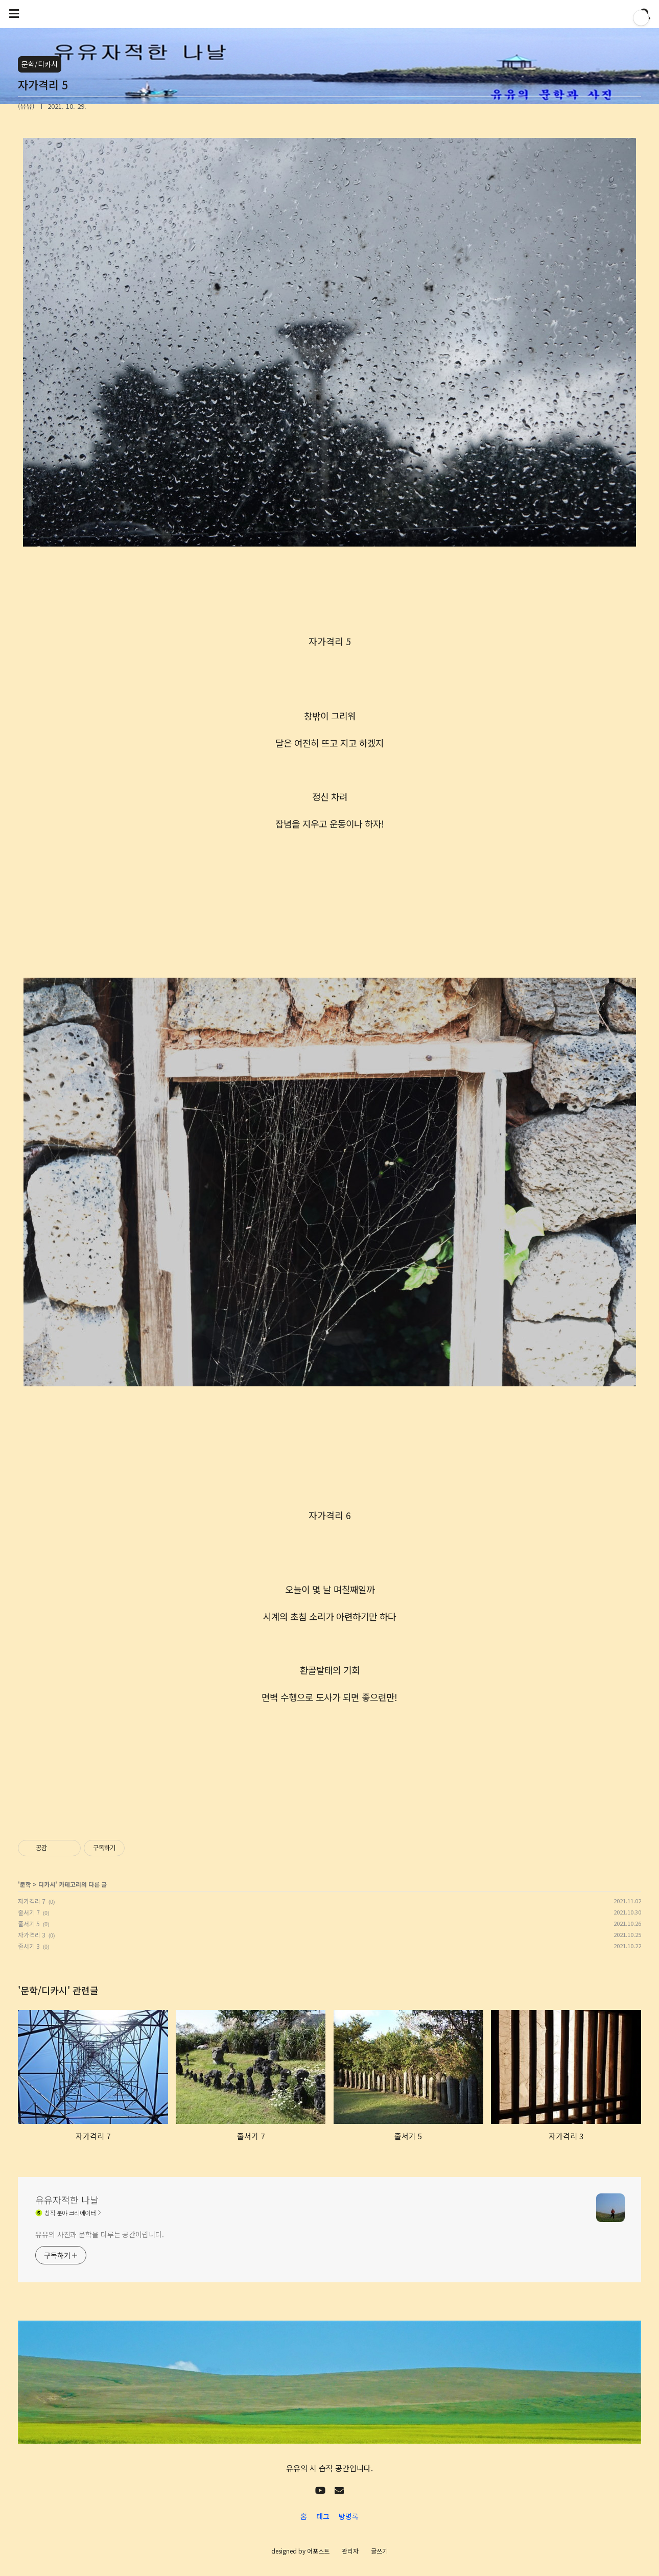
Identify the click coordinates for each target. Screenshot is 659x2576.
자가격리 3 (31, 1934)
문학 (25, 1884)
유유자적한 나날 (67, 2199)
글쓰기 (379, 2550)
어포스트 (318, 2550)
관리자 (350, 2550)
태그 (323, 2516)
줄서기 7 (29, 1912)
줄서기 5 (29, 1923)
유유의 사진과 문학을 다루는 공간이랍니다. (99, 2234)
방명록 (349, 2516)
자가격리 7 (31, 1901)
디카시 (46, 1884)
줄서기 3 (29, 1946)
